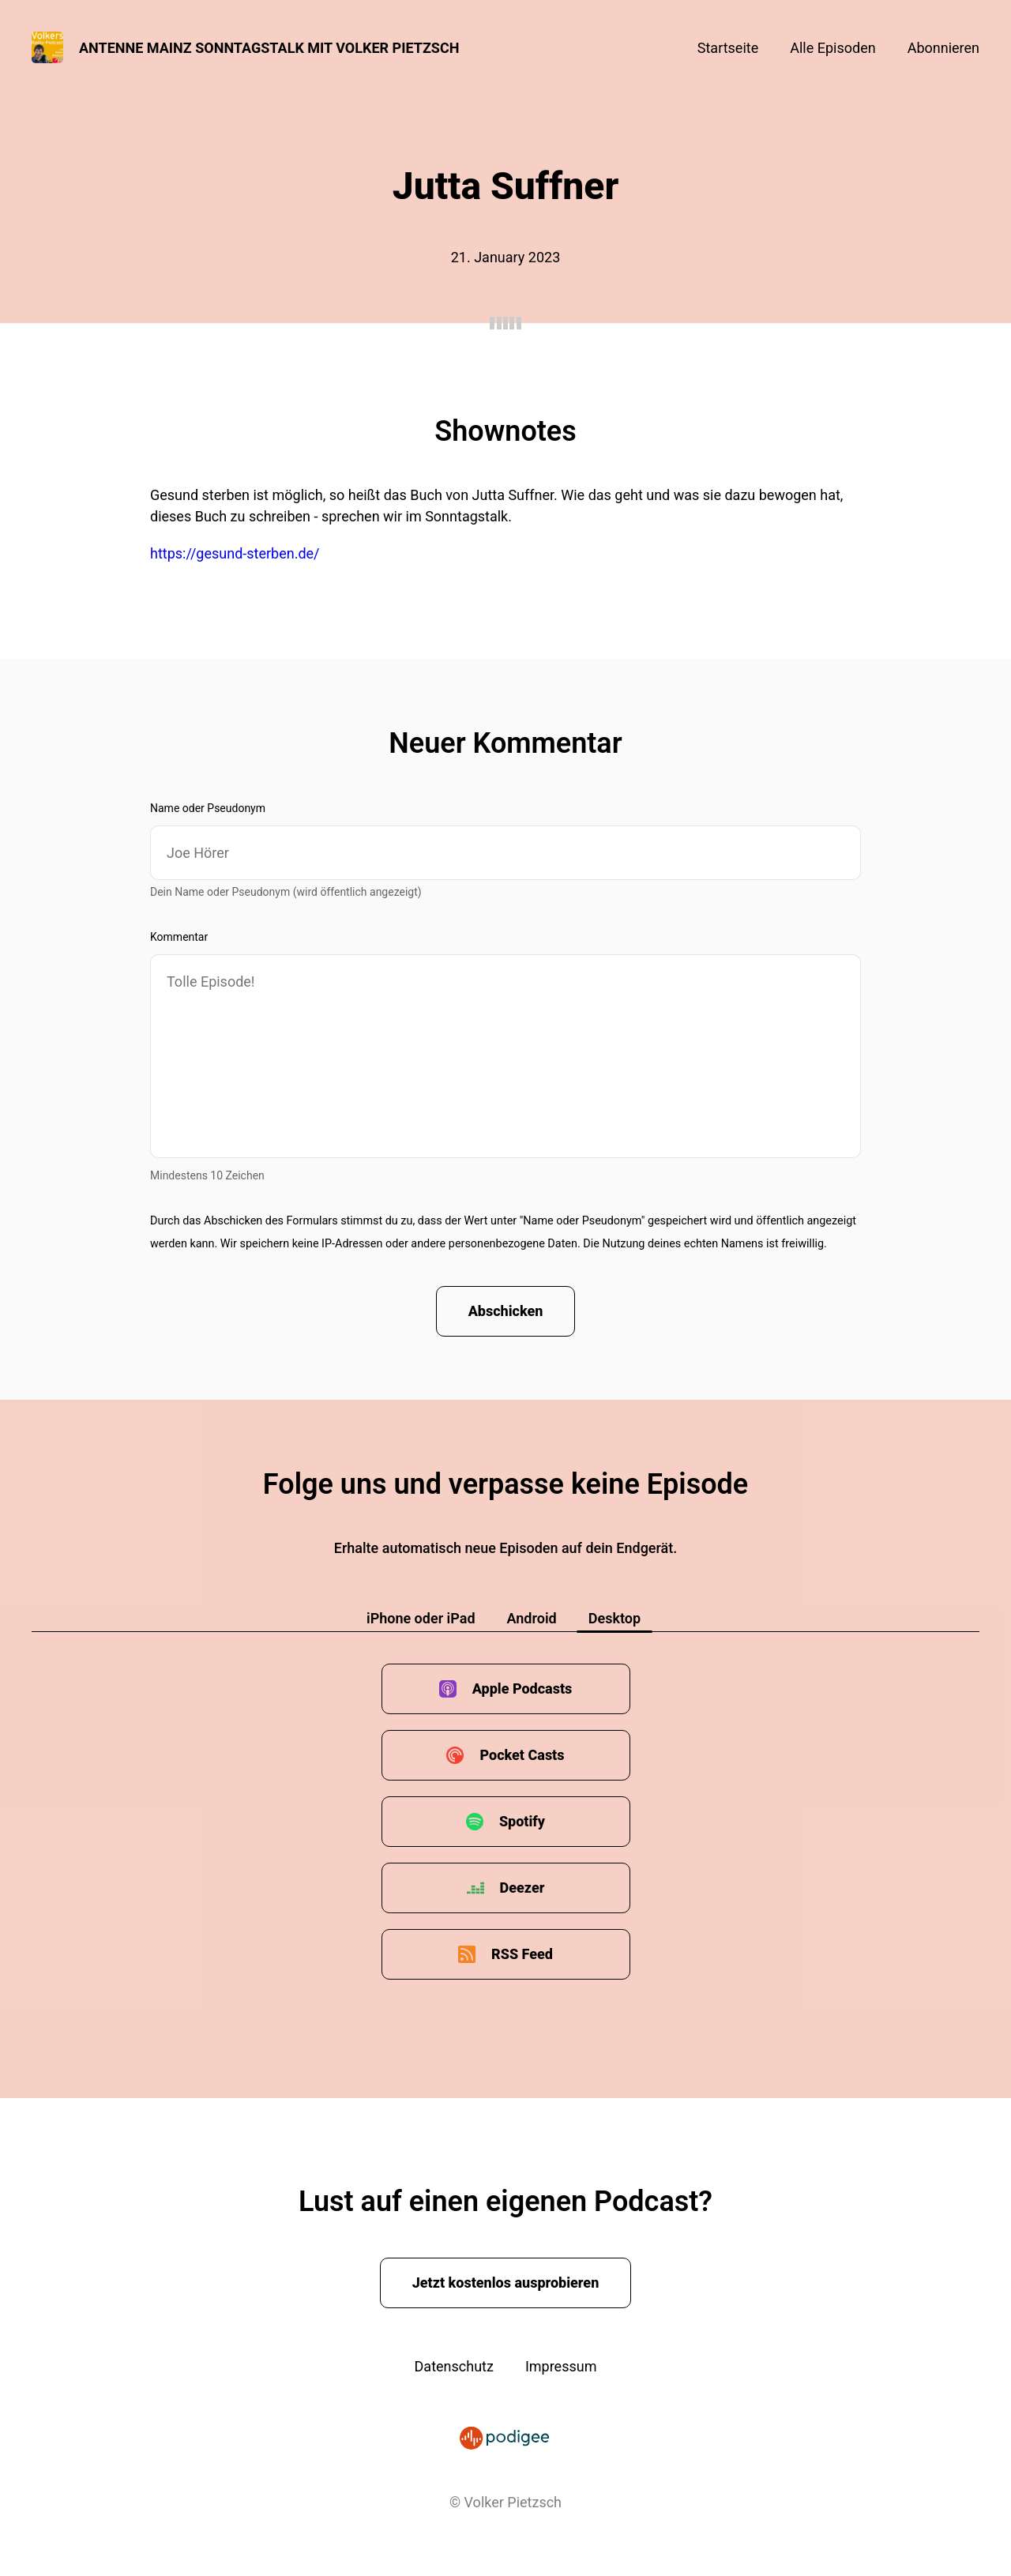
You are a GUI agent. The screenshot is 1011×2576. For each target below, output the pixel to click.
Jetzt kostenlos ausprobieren (505, 2282)
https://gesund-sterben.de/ (235, 553)
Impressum (561, 2366)
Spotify (522, 1821)
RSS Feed (522, 1954)
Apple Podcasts (522, 1688)
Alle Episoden (832, 47)
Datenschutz (454, 2366)
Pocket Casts (521, 1755)
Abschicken (505, 1311)
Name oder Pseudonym (207, 808)
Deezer (522, 1887)
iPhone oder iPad (420, 1618)
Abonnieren (943, 47)
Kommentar (179, 937)
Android (532, 1618)
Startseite (727, 47)
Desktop (614, 1618)
